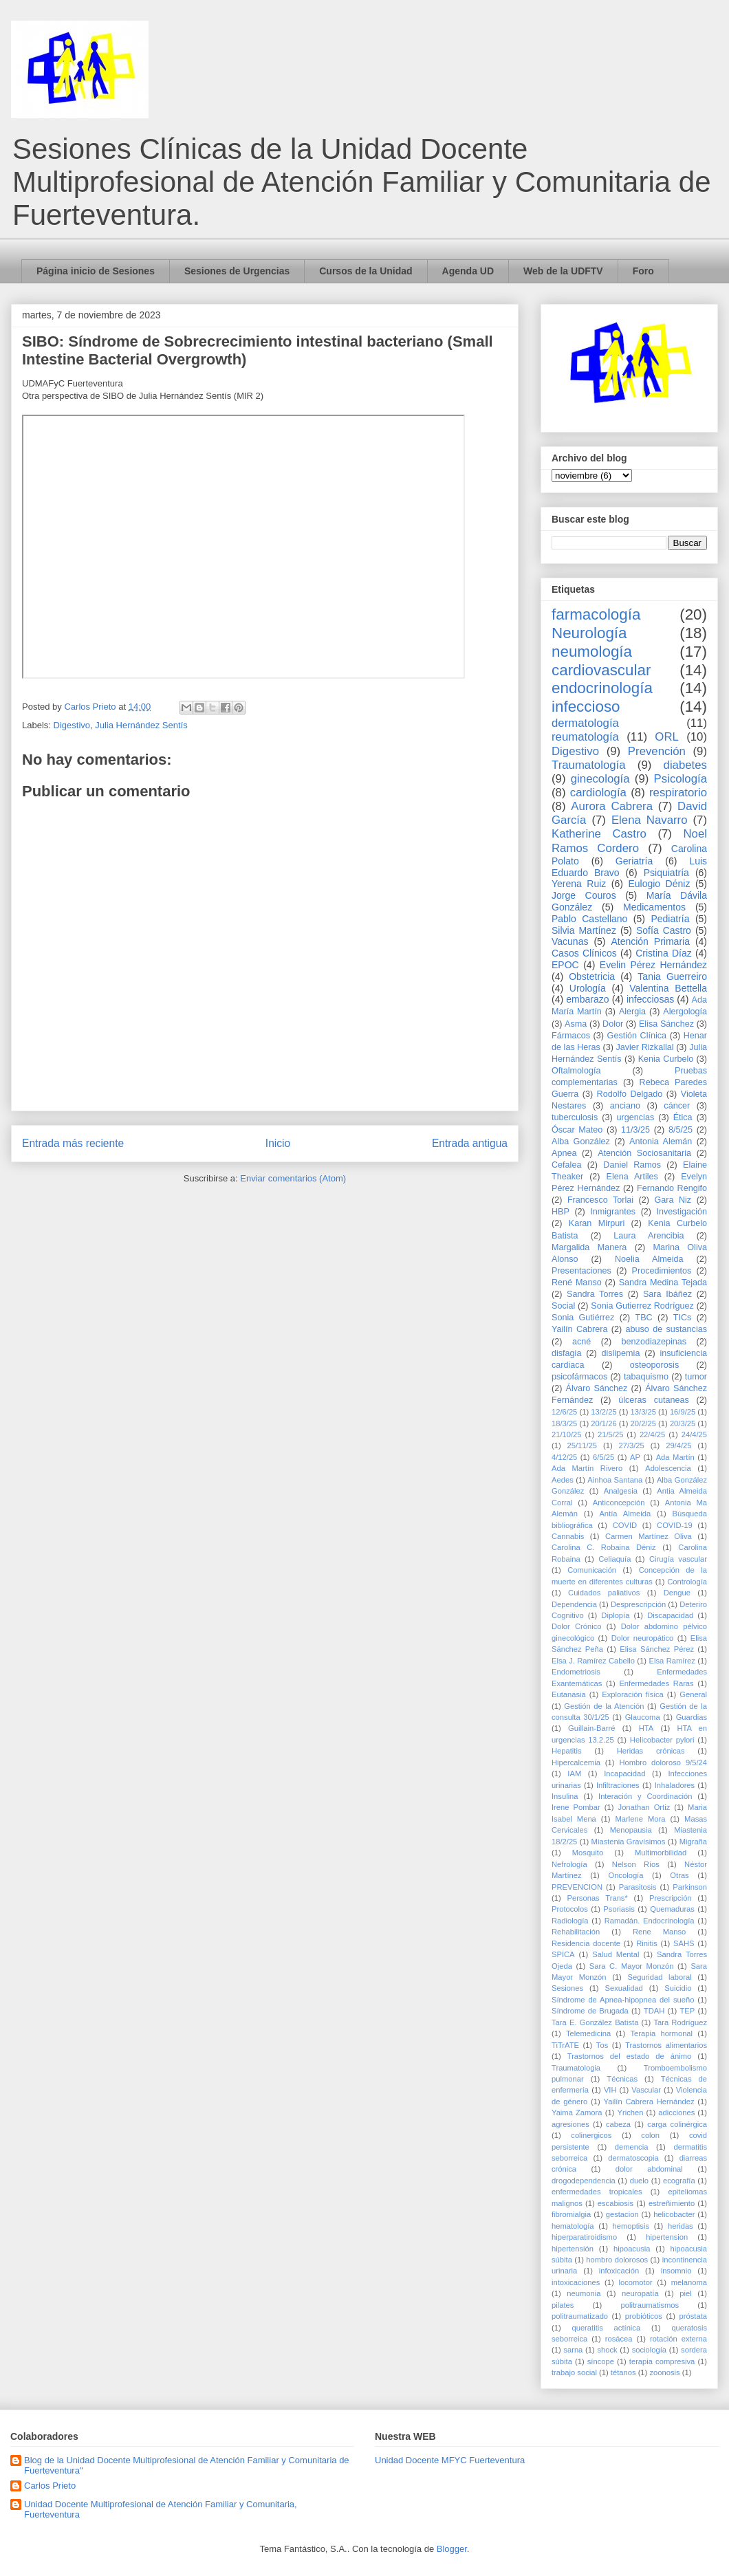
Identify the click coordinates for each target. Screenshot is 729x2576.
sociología (649, 2350)
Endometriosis (576, 1672)
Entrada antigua (470, 1143)
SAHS (683, 1943)
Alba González (581, 1141)
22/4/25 (652, 1434)
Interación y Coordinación (645, 1796)
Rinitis (646, 1943)
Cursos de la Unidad (365, 270)
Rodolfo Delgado (630, 1094)
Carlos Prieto (50, 2485)
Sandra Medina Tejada (663, 1282)
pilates (563, 2305)
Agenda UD (468, 270)
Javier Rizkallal (644, 1047)
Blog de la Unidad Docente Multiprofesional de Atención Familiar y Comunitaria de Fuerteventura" (186, 2465)
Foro (643, 270)
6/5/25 (603, 1457)
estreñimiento (672, 2203)
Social (563, 1306)
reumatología (585, 736)
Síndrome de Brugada (590, 2011)
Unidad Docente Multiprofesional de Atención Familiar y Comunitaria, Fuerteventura (160, 2509)
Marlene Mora (641, 1819)
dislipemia (620, 1353)
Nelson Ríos (636, 1864)
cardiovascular (601, 670)
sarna (573, 2350)
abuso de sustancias (667, 1329)
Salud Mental (615, 1954)
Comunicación (591, 1570)
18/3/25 (564, 1423)
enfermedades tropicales (597, 2191)
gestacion (622, 2214)
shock (607, 2350)
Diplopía (615, 1615)
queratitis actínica (606, 2328)
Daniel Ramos (632, 1165)
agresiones (570, 2124)
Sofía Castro (663, 930)
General (693, 1694)
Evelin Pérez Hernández (653, 964)
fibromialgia (571, 2214)
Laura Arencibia (648, 1236)
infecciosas (650, 999)
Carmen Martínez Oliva (648, 1536)
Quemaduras (672, 1909)
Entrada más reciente (73, 1143)
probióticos (643, 2316)
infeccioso (586, 706)
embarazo (587, 999)
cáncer (677, 1106)
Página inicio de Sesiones (95, 270)
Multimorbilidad (660, 1852)
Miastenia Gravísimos (628, 1841)
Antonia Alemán (660, 1141)
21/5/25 (610, 1434)
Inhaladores (675, 1785)
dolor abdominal (649, 2169)
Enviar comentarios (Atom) (293, 1178)
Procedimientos (662, 1271)
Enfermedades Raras (656, 1683)
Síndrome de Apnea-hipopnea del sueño (623, 2000)
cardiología (598, 792)
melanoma (689, 2282)
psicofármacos (579, 1377)
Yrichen (630, 2112)
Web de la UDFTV (563, 270)
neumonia (583, 2293)
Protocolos (570, 1909)
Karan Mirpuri (596, 1223)
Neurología (589, 633)
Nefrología (569, 1864)
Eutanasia (569, 1694)
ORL (667, 736)
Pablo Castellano (589, 918)
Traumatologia (576, 2068)
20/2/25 (643, 1423)
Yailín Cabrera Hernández (649, 2101)
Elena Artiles (631, 1176)
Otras (679, 1875)
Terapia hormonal (661, 2033)
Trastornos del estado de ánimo (629, 2056)
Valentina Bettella (668, 988)
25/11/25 (582, 1445)
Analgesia (621, 1491)
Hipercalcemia (576, 1762)
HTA (646, 1728)
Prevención (657, 751)
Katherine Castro (599, 833)
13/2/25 (603, 1412)
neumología (592, 651)
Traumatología (589, 765)
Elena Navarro (649, 820)
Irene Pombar (576, 1807)
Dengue (677, 1593)
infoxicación (619, 2271)
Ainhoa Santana (614, 1480)
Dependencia (574, 1604)
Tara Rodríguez (680, 2022)
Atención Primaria (650, 941)
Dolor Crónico (577, 1626)
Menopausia (631, 1830)
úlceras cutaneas (653, 1400)
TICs (682, 1317)
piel (685, 2293)
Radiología (570, 1921)
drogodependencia (584, 2180)
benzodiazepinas (654, 1341)
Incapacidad (624, 1773)
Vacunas (570, 941)
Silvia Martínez (584, 930)
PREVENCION (577, 1887)
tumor (696, 1377)
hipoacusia (632, 2249)
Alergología (685, 1011)
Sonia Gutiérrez (583, 1317)
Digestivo (72, 725)
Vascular (646, 2090)
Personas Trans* (597, 1898)
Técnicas (622, 2079)
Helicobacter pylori (662, 1740)
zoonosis (664, 2372)
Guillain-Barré (591, 1728)
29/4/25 (678, 1445)
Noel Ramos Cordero (629, 840)
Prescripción (670, 1898)
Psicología (680, 778)
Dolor (612, 1024)
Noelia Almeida (649, 1259)
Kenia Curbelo (666, 1059)
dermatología (585, 723)
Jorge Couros (584, 895)
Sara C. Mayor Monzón (631, 1966)
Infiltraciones (618, 1785)
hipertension (667, 2237)
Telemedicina (588, 2033)
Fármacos (571, 1035)
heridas (680, 2226)
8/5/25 (680, 1130)
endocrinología (602, 688)
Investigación (682, 1211)
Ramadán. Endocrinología (650, 1921)
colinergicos (591, 2135)
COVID (625, 1525)
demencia (632, 2147)
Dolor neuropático (642, 1638)
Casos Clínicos (584, 953)
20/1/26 (603, 1423)
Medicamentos (654, 907)
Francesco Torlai (600, 1200)
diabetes (685, 765)
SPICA (563, 1954)
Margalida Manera (589, 1247)
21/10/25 (567, 1434)
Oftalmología (576, 1071)
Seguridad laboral (659, 1977)
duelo (639, 2180)
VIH (610, 2090)
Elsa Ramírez (672, 1661)
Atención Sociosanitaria (644, 1153)
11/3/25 (635, 1130)
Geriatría (634, 860)
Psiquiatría (666, 872)
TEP (687, 2011)
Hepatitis (567, 1751)
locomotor (635, 2282)
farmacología (596, 614)
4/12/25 (564, 1457)
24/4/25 (694, 1434)
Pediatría (670, 918)
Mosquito (587, 1852)
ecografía (679, 2180)
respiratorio (678, 792)
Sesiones (567, 1988)
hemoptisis (631, 2226)
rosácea (619, 2339)
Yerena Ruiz (579, 883)
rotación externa (678, 2339)
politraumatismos (650, 2305)
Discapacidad (670, 1615)
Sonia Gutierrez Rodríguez (642, 1306)
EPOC (565, 964)
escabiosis (615, 2203)
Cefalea (566, 1165)
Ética (683, 1117)
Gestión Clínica (637, 1035)
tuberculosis (575, 1117)
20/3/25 (682, 1423)
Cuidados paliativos (604, 1593)
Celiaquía (614, 1559)
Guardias (691, 1717)
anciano (625, 1106)
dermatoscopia (633, 2158)
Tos (602, 2045)
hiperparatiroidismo (584, 2237)
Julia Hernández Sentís (141, 725)
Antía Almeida (625, 1513)
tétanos (623, 2372)
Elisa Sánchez (666, 1024)
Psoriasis (618, 1909)
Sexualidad (623, 1988)
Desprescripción (638, 1604)
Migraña (693, 1841)
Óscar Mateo (577, 1130)
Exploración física (632, 1694)
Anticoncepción (619, 1502)
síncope (600, 2361)
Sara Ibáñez (667, 1294)
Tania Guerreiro (672, 976)
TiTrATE (565, 2045)
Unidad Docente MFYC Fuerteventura (450, 2460)
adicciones (676, 2112)
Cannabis (568, 1536)
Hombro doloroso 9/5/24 (663, 1762)
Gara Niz (672, 1200)
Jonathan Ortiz (644, 1807)
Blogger (452, 2549)
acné (581, 1341)
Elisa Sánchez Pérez (657, 1649)
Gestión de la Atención (604, 1706)
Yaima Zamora (577, 2112)
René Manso (577, 1282)
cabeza (618, 2124)
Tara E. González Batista (595, 2022)
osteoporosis (654, 1365)
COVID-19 (675, 1525)
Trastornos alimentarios (666, 2045)
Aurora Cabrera (612, 806)
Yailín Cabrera (579, 1329)
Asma (576, 1024)
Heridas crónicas (651, 1751)
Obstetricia (592, 976)
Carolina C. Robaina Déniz (604, 1547)
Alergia (632, 1011)
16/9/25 (682, 1412)
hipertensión (573, 2249)
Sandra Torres (595, 1294)
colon (650, 2135)
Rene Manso (659, 1932)
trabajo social (574, 2372)
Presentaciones (581, 1271)
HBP (560, 1211)
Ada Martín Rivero (587, 1468)
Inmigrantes (612, 1211)
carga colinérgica (677, 2124)
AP (635, 1457)
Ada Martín (675, 1457)
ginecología (600, 778)
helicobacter (674, 2214)
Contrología (687, 1582)
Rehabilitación (576, 1932)
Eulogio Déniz (659, 883)
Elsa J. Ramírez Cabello (593, 1661)
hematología (573, 2226)
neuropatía (640, 2293)
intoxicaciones (576, 2282)
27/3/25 (631, 1445)
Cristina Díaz (663, 953)
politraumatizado (580, 2316)
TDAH (654, 2011)
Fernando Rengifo (672, 1188)
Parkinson (690, 1887)
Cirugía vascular (678, 1559)
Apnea (564, 1153)
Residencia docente (586, 1943)
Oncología (625, 1875)
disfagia (566, 1353)
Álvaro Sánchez (597, 1388)
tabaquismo (646, 1377)
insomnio (676, 2271)
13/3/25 (643, 1412)
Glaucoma (642, 1717)
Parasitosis (638, 1887)
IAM (574, 1773)
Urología (587, 988)
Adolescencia (668, 1468)
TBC (643, 1317)
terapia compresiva (662, 2361)
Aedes (563, 1480)
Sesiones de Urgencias (237, 270)
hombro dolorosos (617, 2260)
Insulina (565, 1796)
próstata (693, 2316)
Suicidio (677, 1988)
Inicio (277, 1143)
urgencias (636, 1117)
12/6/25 (564, 1412)
